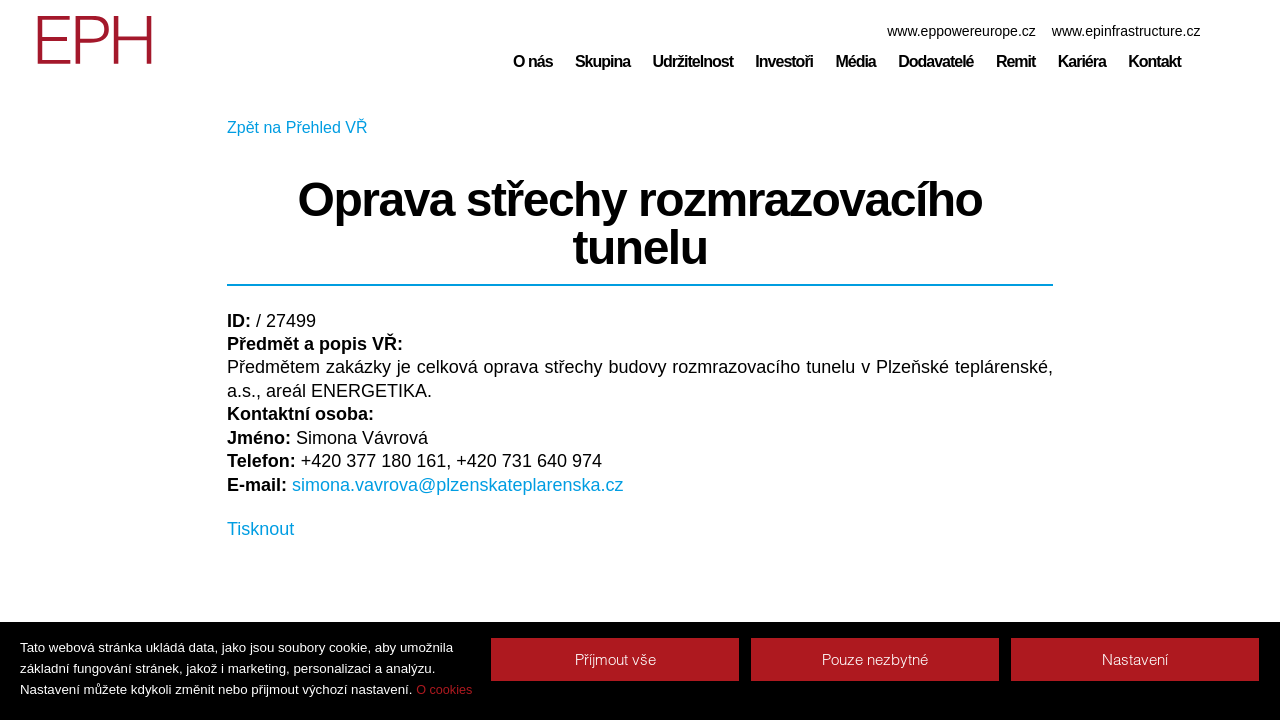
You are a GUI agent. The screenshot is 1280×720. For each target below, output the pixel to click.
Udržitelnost (693, 61)
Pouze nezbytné (875, 659)
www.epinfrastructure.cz (1126, 31)
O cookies (444, 690)
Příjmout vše (615, 659)
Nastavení (1135, 659)
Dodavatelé (935, 61)
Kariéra (1082, 61)
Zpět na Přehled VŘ (297, 128)
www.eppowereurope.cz (961, 31)
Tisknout (260, 529)
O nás (532, 61)
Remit (1015, 61)
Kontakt (1154, 61)
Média (855, 61)
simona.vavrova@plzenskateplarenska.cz (457, 485)
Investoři (784, 61)
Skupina (602, 61)
